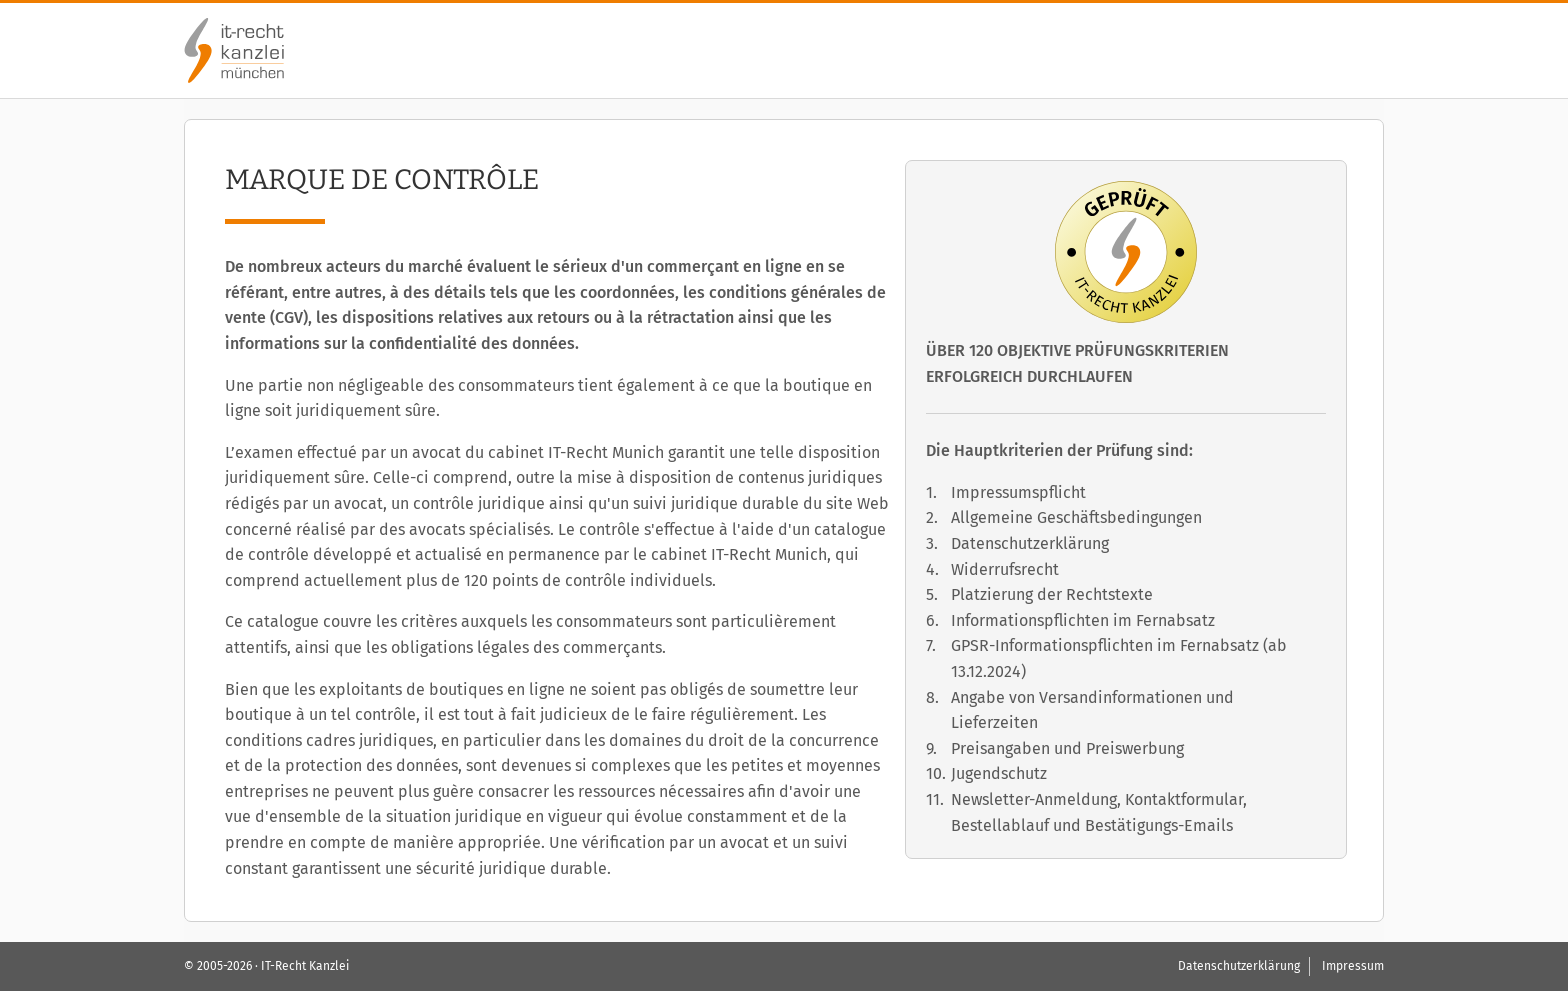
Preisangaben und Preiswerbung (1067, 748)
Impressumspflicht (1018, 492)
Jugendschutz (999, 773)
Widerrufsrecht (1005, 569)
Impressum (1353, 966)
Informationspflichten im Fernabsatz (1083, 620)
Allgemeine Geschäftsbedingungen (1076, 517)
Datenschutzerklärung (1030, 543)
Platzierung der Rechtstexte (1052, 594)
